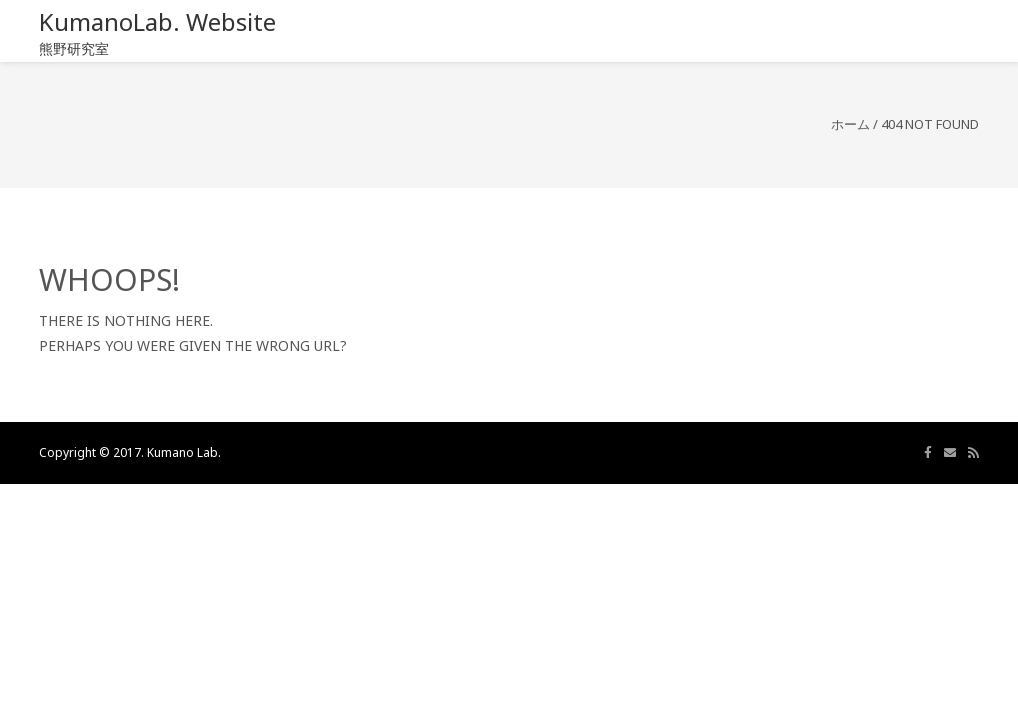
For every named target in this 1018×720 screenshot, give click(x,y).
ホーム (850, 124)
